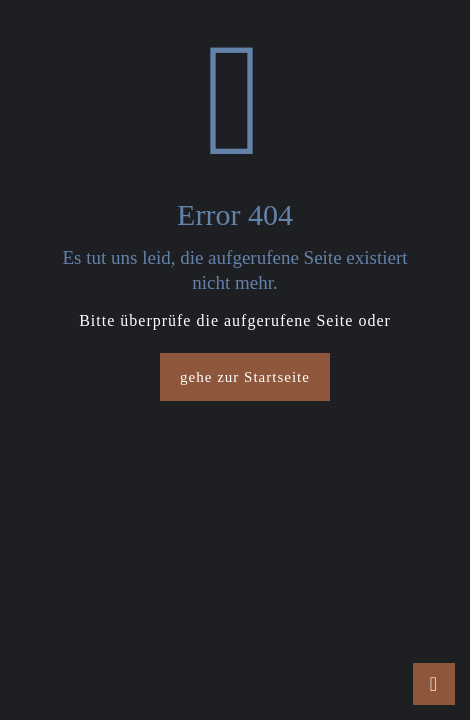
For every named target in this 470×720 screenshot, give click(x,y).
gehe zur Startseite (245, 377)
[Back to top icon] (434, 684)
